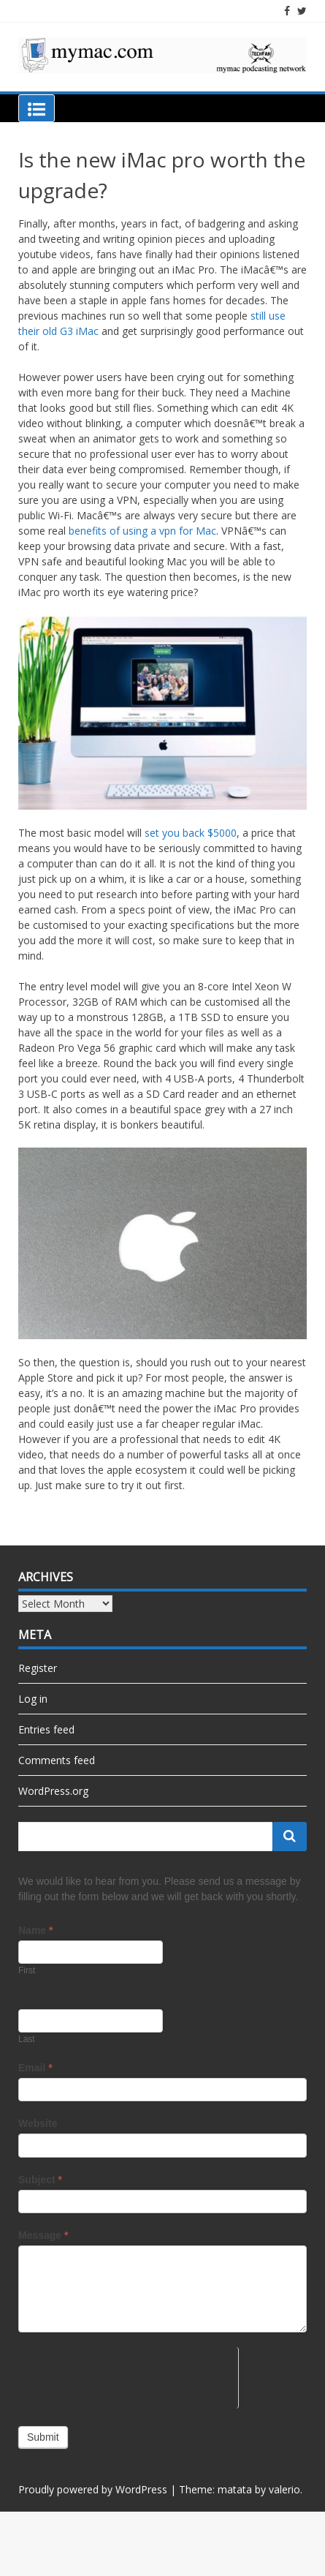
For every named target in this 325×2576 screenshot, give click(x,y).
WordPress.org (53, 1791)
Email (35, 2068)
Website (37, 2123)
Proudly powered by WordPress (92, 2489)
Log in (32, 1699)
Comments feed (56, 1760)
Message (43, 2235)
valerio (284, 2489)
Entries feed (46, 1729)
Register (37, 1668)
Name (35, 1930)
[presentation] (128, 2375)
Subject (40, 2179)
